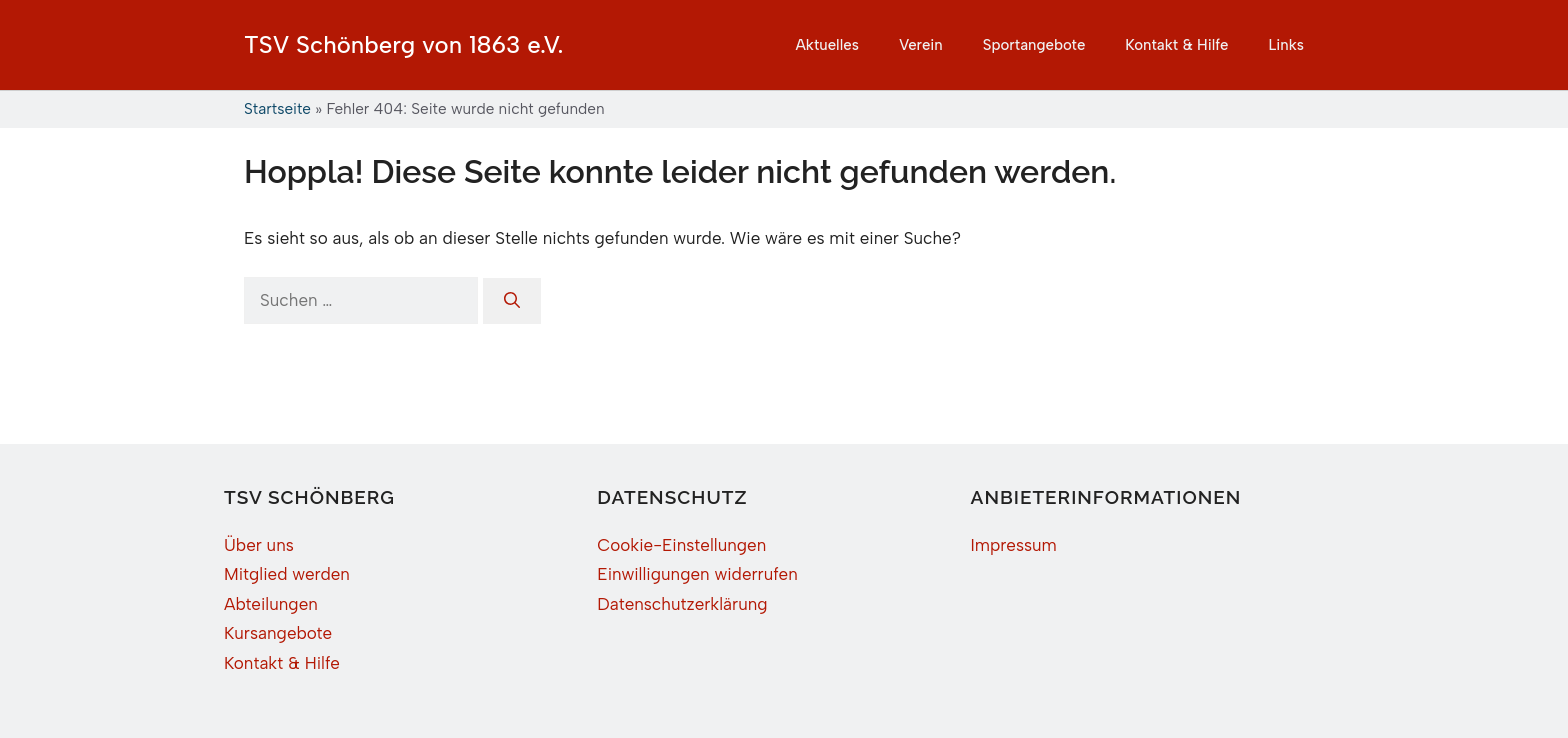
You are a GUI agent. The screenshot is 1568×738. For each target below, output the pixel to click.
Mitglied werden (287, 574)
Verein (921, 45)
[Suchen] (512, 301)
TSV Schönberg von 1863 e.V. (404, 44)
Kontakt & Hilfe (1176, 45)
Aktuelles (826, 45)
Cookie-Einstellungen (681, 545)
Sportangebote (1034, 45)
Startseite (277, 108)
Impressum (1014, 545)
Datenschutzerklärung (682, 604)
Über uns (259, 545)
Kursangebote (278, 633)
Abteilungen (271, 604)
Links (1286, 45)
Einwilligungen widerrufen (697, 574)
